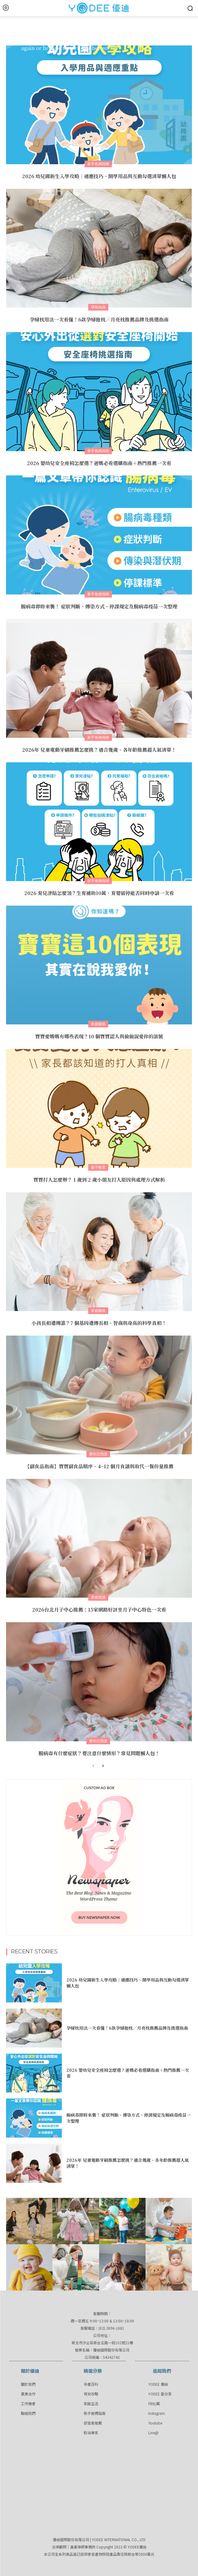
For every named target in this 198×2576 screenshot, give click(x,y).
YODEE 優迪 (158, 2384)
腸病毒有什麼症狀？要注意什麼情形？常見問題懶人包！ (99, 1753)
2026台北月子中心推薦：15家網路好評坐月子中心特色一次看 (99, 1609)
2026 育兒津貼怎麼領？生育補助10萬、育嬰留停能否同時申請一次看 (99, 893)
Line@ (153, 2432)
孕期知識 (98, 307)
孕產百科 (91, 2384)
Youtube (155, 2422)
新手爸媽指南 (98, 163)
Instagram (156, 2413)
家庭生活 (91, 2403)
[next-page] (103, 1766)
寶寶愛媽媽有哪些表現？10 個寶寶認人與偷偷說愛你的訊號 (99, 1036)
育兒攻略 (91, 2393)
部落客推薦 (93, 2422)
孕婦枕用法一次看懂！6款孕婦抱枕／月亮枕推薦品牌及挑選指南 (99, 319)
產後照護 (98, 1597)
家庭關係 (98, 1024)
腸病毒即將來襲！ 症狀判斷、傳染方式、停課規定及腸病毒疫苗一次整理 (99, 606)
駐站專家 (91, 2432)
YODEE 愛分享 (160, 2393)
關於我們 (28, 2384)
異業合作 (28, 2393)
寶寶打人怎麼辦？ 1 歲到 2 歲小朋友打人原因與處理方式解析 (99, 1179)
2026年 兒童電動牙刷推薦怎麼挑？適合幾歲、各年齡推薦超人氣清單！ (99, 749)
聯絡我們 (28, 2413)
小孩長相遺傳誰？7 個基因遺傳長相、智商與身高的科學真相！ (99, 1323)
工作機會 (28, 2403)
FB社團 (154, 2403)
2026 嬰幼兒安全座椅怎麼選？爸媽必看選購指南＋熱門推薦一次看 (99, 463)
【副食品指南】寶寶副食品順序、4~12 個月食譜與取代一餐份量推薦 (99, 1466)
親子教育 (98, 1167)
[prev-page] (93, 1766)
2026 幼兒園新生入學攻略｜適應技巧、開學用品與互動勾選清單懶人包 (99, 176)
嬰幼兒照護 (98, 1454)
